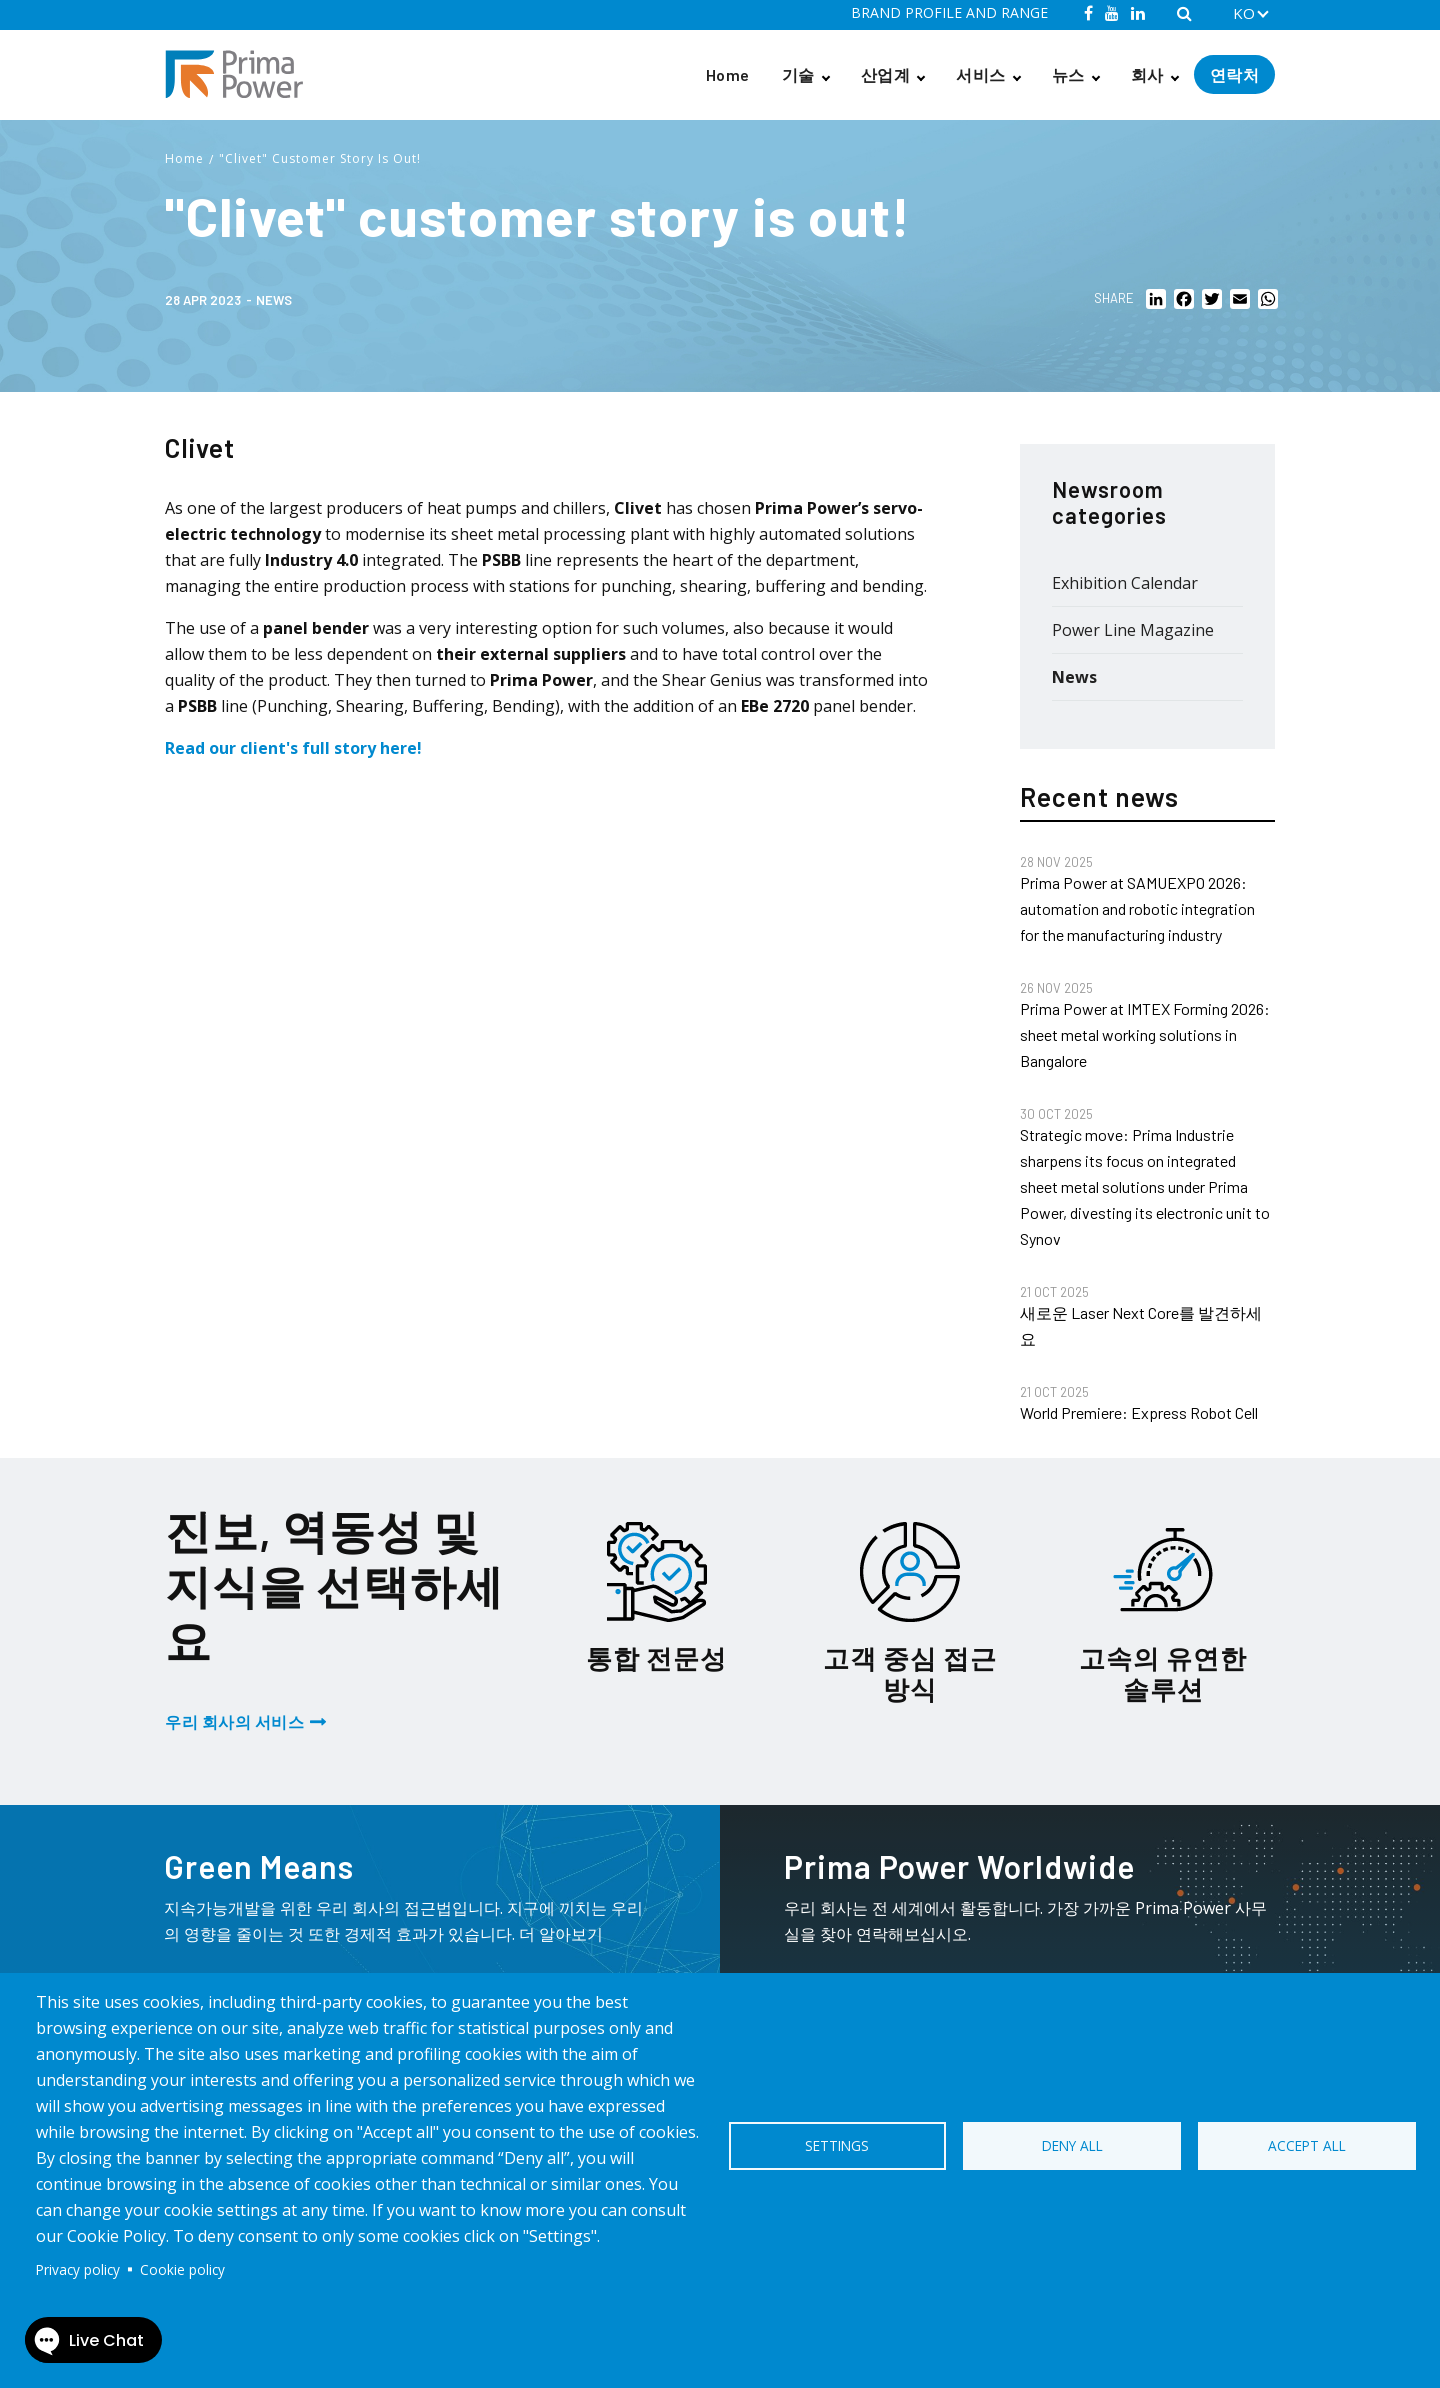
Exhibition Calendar (1125, 583)
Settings (837, 2145)
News (274, 300)
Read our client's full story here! (293, 748)
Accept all (1307, 2145)
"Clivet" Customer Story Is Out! (320, 158)
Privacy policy (78, 2269)
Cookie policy (182, 2269)
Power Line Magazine (1133, 630)
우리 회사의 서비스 (234, 1721)
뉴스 (1068, 74)
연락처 (1235, 74)
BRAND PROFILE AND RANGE (949, 12)
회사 (1147, 74)
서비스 (981, 74)
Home (728, 74)
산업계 (886, 74)
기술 (798, 74)
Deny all (1072, 2145)
